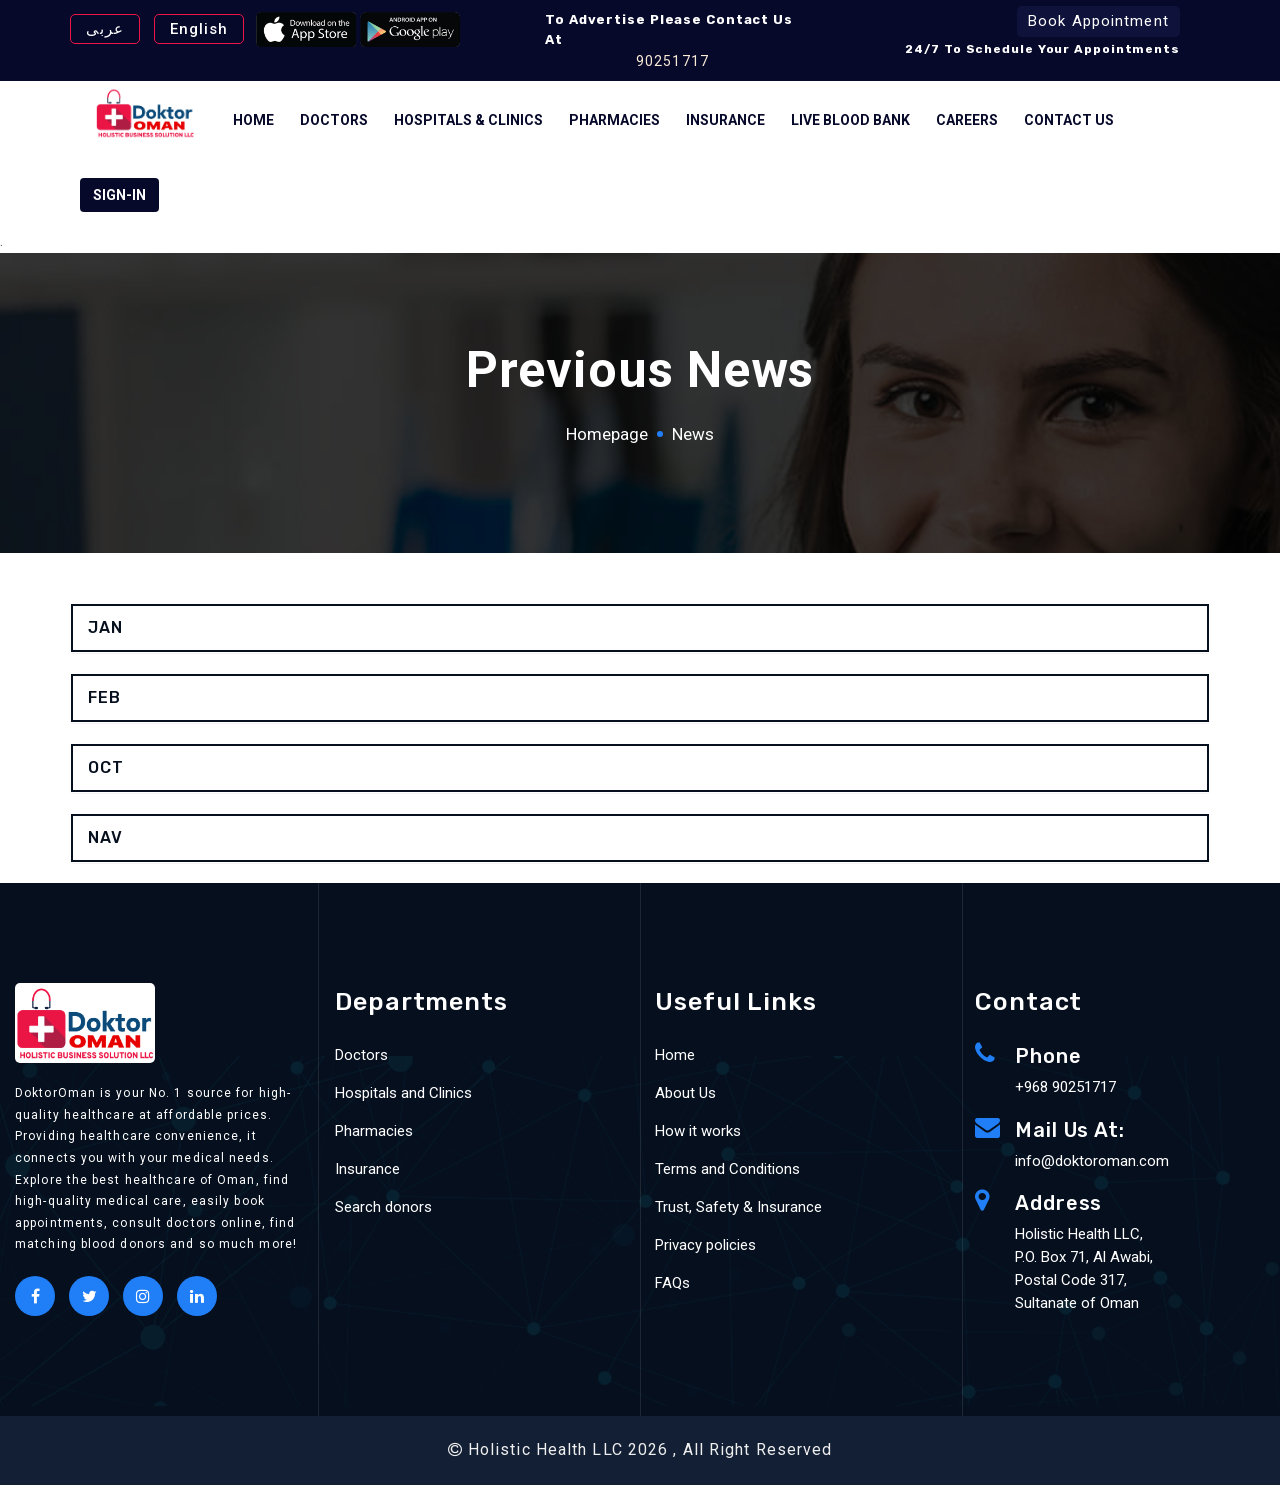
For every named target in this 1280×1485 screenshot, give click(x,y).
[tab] (640, 628)
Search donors (383, 1207)
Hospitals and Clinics (403, 1093)
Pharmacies (614, 120)
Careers (967, 120)
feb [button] (104, 697)
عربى (105, 29)
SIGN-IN (119, 195)
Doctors (334, 120)
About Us (685, 1093)
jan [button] (105, 627)
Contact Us (1069, 120)
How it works (698, 1131)
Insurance (725, 120)
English (199, 29)
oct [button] (106, 767)
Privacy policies (705, 1245)
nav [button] (105, 837)
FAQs (672, 1283)
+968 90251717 (1065, 1087)
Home (253, 120)
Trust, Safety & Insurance (738, 1207)
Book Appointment (1098, 21)
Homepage (607, 434)
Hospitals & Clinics (468, 120)
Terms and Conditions (727, 1169)
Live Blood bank (850, 120)
